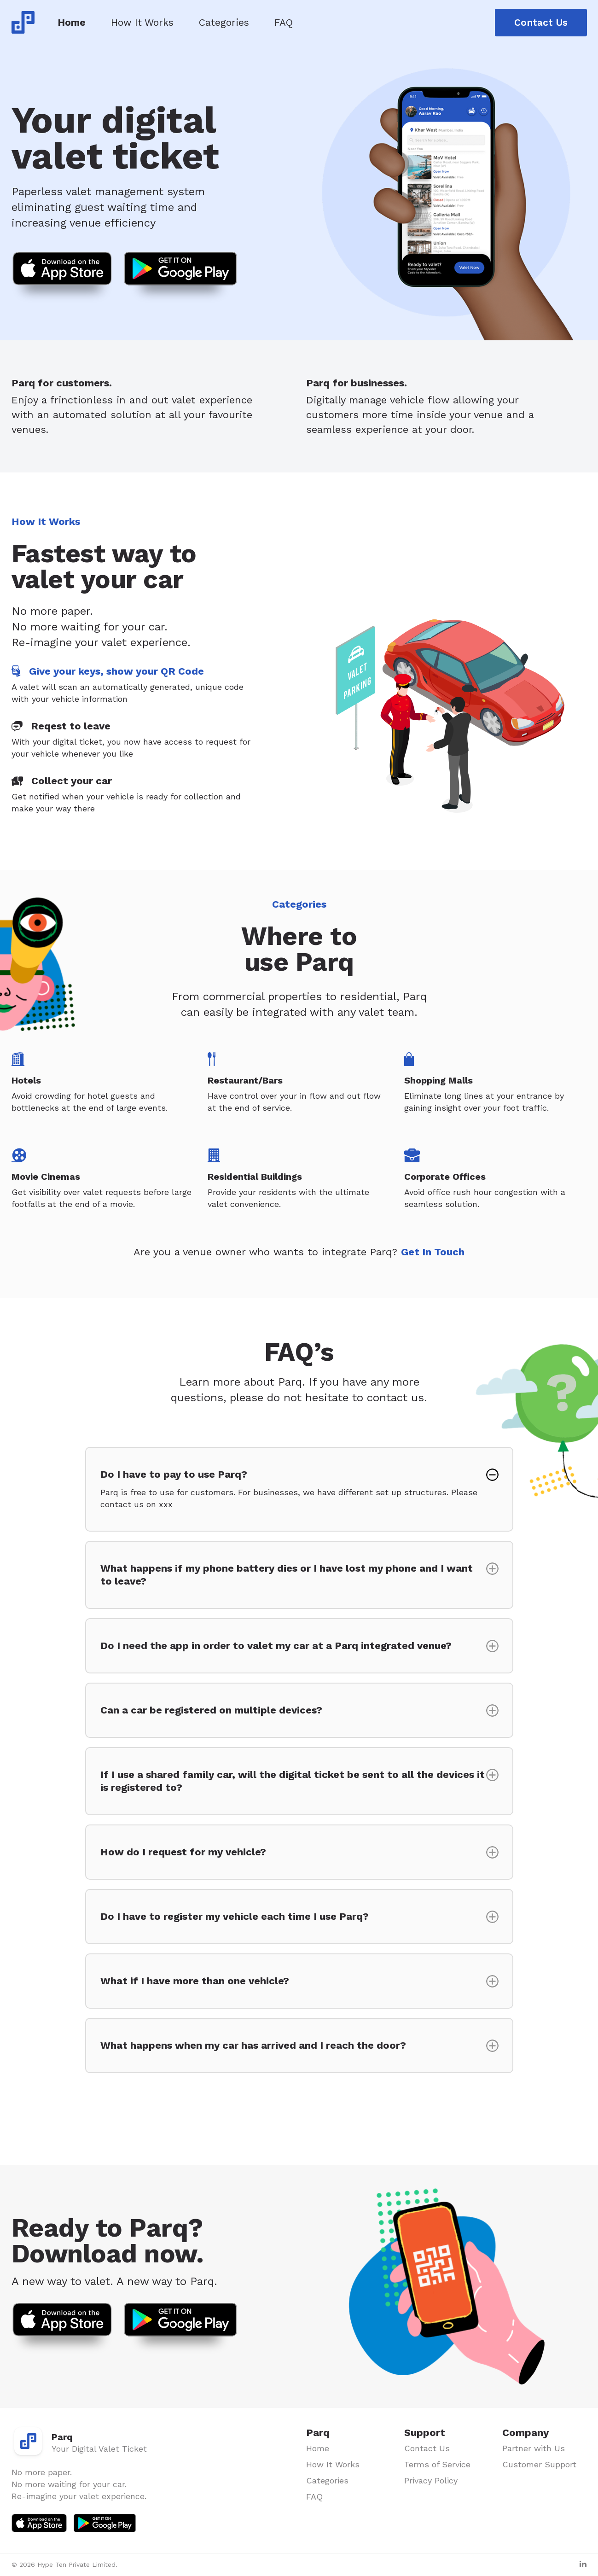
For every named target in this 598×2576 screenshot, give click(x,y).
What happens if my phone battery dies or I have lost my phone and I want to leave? (286, 1574)
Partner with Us (533, 2448)
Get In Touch (432, 1252)
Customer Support (539, 2464)
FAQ (283, 22)
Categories (224, 22)
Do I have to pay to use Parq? (292, 1489)
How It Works (142, 22)
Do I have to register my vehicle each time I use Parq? (234, 1916)
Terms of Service (437, 2464)
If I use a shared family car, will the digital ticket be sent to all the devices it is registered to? (292, 1781)
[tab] (136, 684)
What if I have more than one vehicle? (194, 1981)
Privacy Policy (431, 2480)
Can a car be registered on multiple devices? (211, 1710)
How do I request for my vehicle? (183, 1852)
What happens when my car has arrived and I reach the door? (253, 2045)
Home (72, 22)
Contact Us (541, 22)
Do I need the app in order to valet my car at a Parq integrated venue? (276, 1645)
